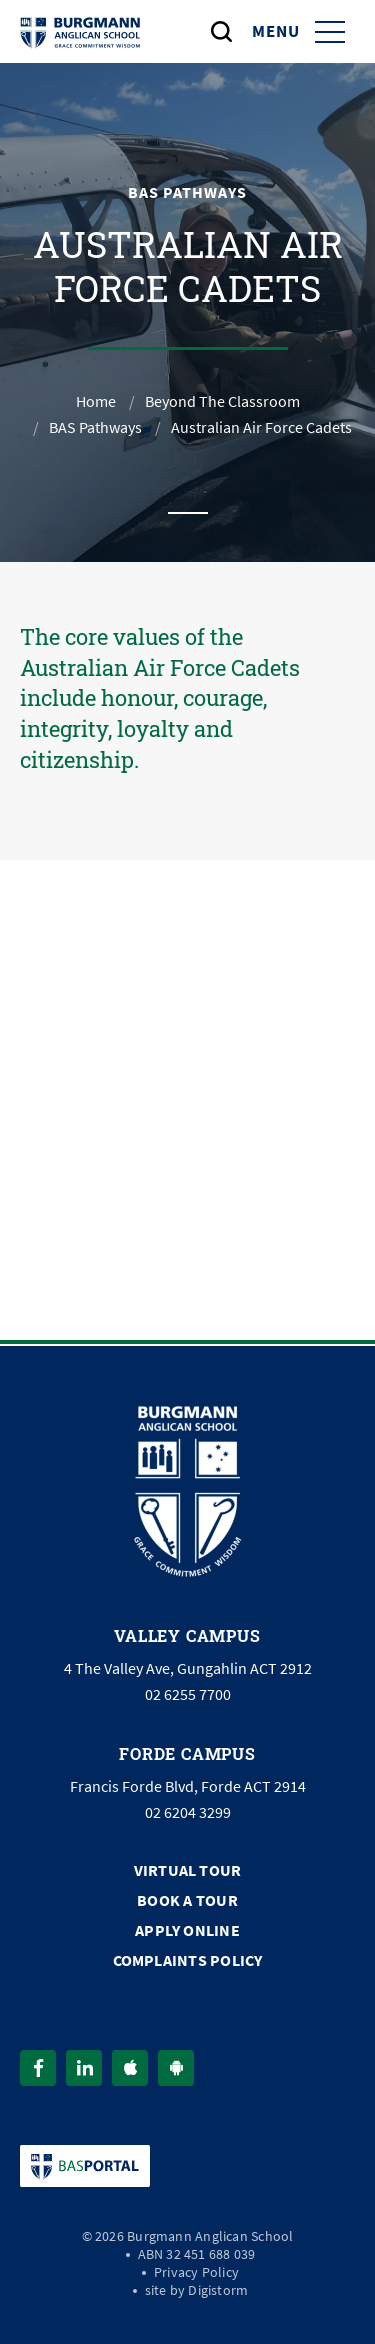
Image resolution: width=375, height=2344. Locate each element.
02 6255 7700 (188, 1695)
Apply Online (187, 1930)
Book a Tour (187, 1900)
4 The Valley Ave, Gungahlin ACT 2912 (188, 1669)
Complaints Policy (188, 1960)
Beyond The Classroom (222, 402)
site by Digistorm (197, 2290)
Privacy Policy (196, 2272)
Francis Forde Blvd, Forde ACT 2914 (188, 1787)
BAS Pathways (95, 428)
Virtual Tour (188, 1870)
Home (96, 402)
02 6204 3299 (188, 1813)
